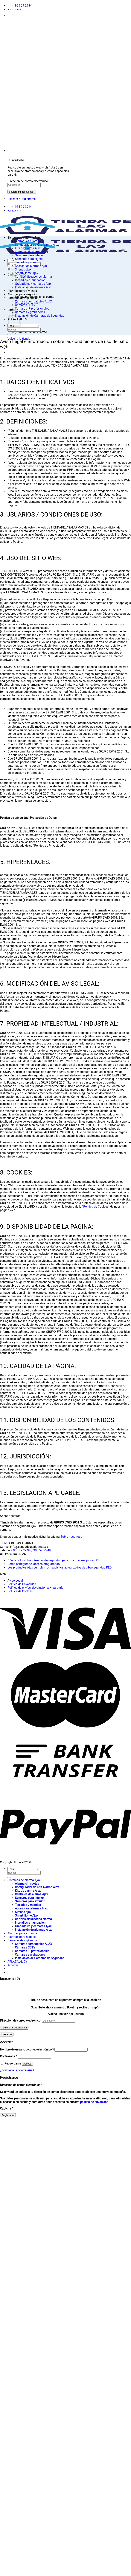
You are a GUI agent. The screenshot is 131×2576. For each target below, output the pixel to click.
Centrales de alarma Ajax (31, 252)
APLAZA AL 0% (17, 1961)
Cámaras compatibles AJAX (33, 301)
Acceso (27, 2063)
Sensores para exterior (29, 259)
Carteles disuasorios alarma (33, 276)
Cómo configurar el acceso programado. (33, 1564)
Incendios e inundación (30, 280)
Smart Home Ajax (26, 273)
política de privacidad (94, 2102)
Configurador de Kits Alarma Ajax (37, 244)
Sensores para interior (29, 255)
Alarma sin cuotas (27, 241)
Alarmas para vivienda (22, 1933)
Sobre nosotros (70, 1536)
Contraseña (8, 2056)
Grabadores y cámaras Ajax (33, 283)
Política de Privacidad (21, 1584)
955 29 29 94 (22, 1550)
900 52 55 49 (14, 9)
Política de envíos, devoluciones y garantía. (35, 1587)
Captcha (6, 2108)
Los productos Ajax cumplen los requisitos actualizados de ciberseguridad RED (59, 1567)
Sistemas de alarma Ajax (23, 237)
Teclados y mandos (28, 262)
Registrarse (7, 2115)
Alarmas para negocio (21, 294)
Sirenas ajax (23, 269)
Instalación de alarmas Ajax (33, 287)
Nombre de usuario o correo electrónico (27, 2049)
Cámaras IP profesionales (32, 308)
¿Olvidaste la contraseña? (17, 2070)
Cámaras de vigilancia (22, 298)
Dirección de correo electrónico (21, 2085)
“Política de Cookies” (96, 1206)
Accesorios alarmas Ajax (31, 266)
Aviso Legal (15, 1580)
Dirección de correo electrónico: (28, 182)
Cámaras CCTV (25, 305)
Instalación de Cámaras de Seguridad (39, 315)
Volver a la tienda (18, 338)
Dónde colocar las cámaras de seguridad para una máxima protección (53, 1560)
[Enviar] (8, 269)
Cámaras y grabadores (30, 312)
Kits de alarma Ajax (28, 248)
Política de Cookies (20, 1591)
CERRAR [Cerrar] (6, 2034)
